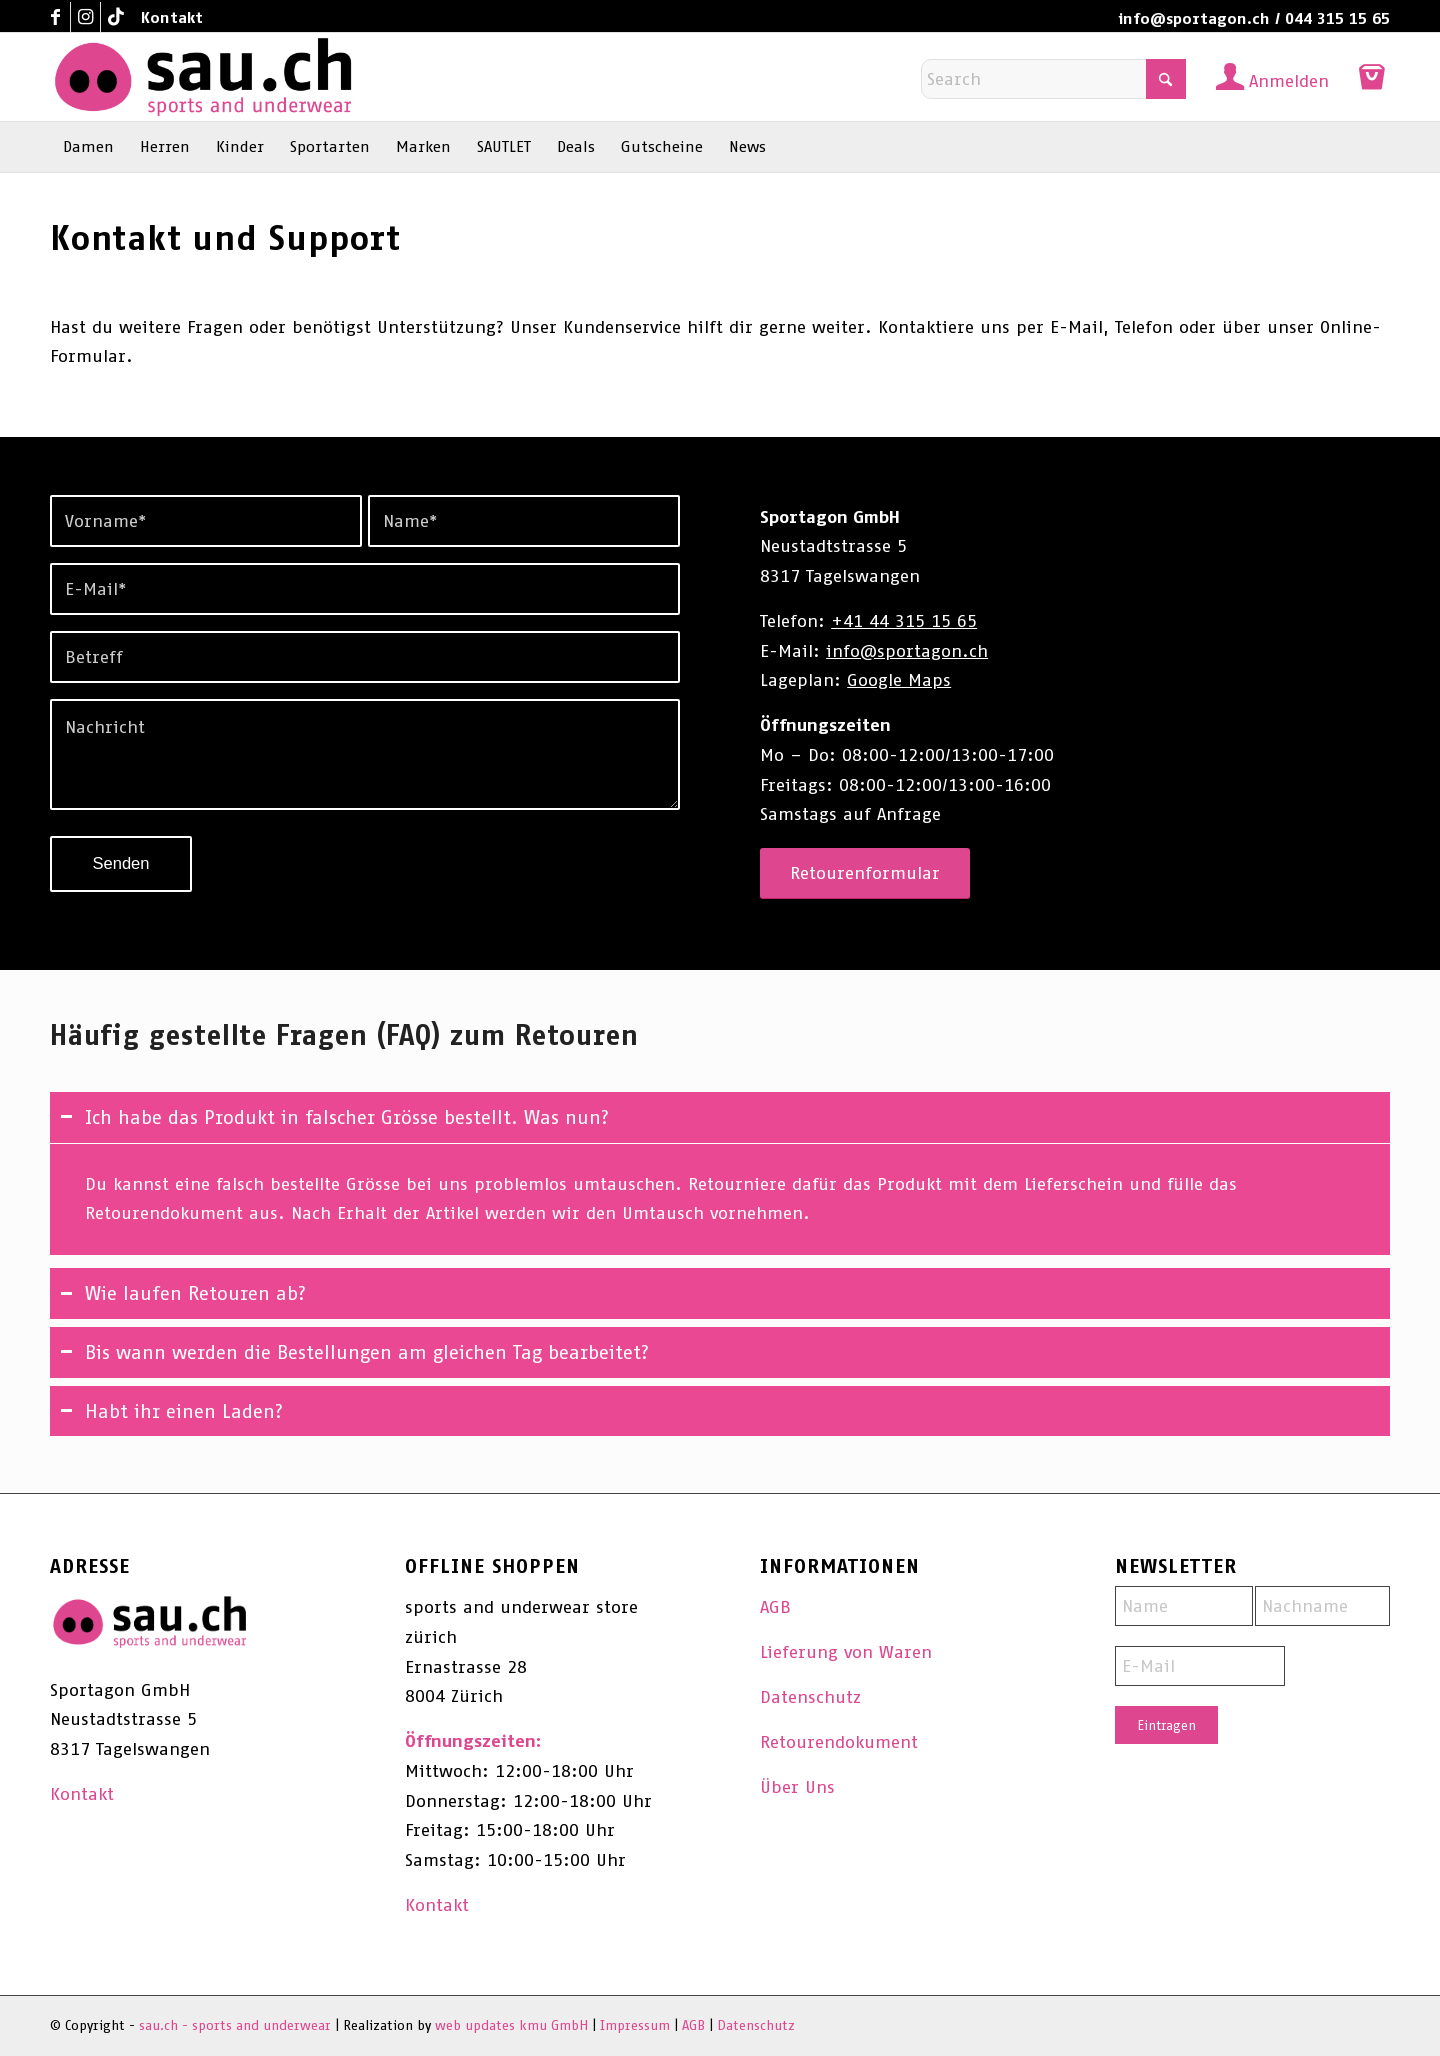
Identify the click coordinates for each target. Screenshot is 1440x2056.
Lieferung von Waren (846, 1652)
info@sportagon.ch (1194, 18)
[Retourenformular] (865, 873)
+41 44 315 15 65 (904, 621)
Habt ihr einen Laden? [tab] (171, 1411)
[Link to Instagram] (85, 17)
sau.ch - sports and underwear (235, 2025)
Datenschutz (810, 1697)
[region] (720, 1199)
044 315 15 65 (1337, 18)
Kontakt (172, 17)
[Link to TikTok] (116, 17)
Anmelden (1289, 81)
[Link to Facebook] (55, 17)
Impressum (635, 2025)
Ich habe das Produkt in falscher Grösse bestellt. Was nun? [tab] (334, 1117)
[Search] (1053, 79)
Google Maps (899, 680)
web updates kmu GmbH (511, 2025)
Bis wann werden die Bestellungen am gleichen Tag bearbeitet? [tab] (354, 1352)
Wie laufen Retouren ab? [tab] (183, 1293)
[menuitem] (167, 18)
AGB (775, 1607)
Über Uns (797, 1787)
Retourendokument (839, 1742)
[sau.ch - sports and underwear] (203, 77)
